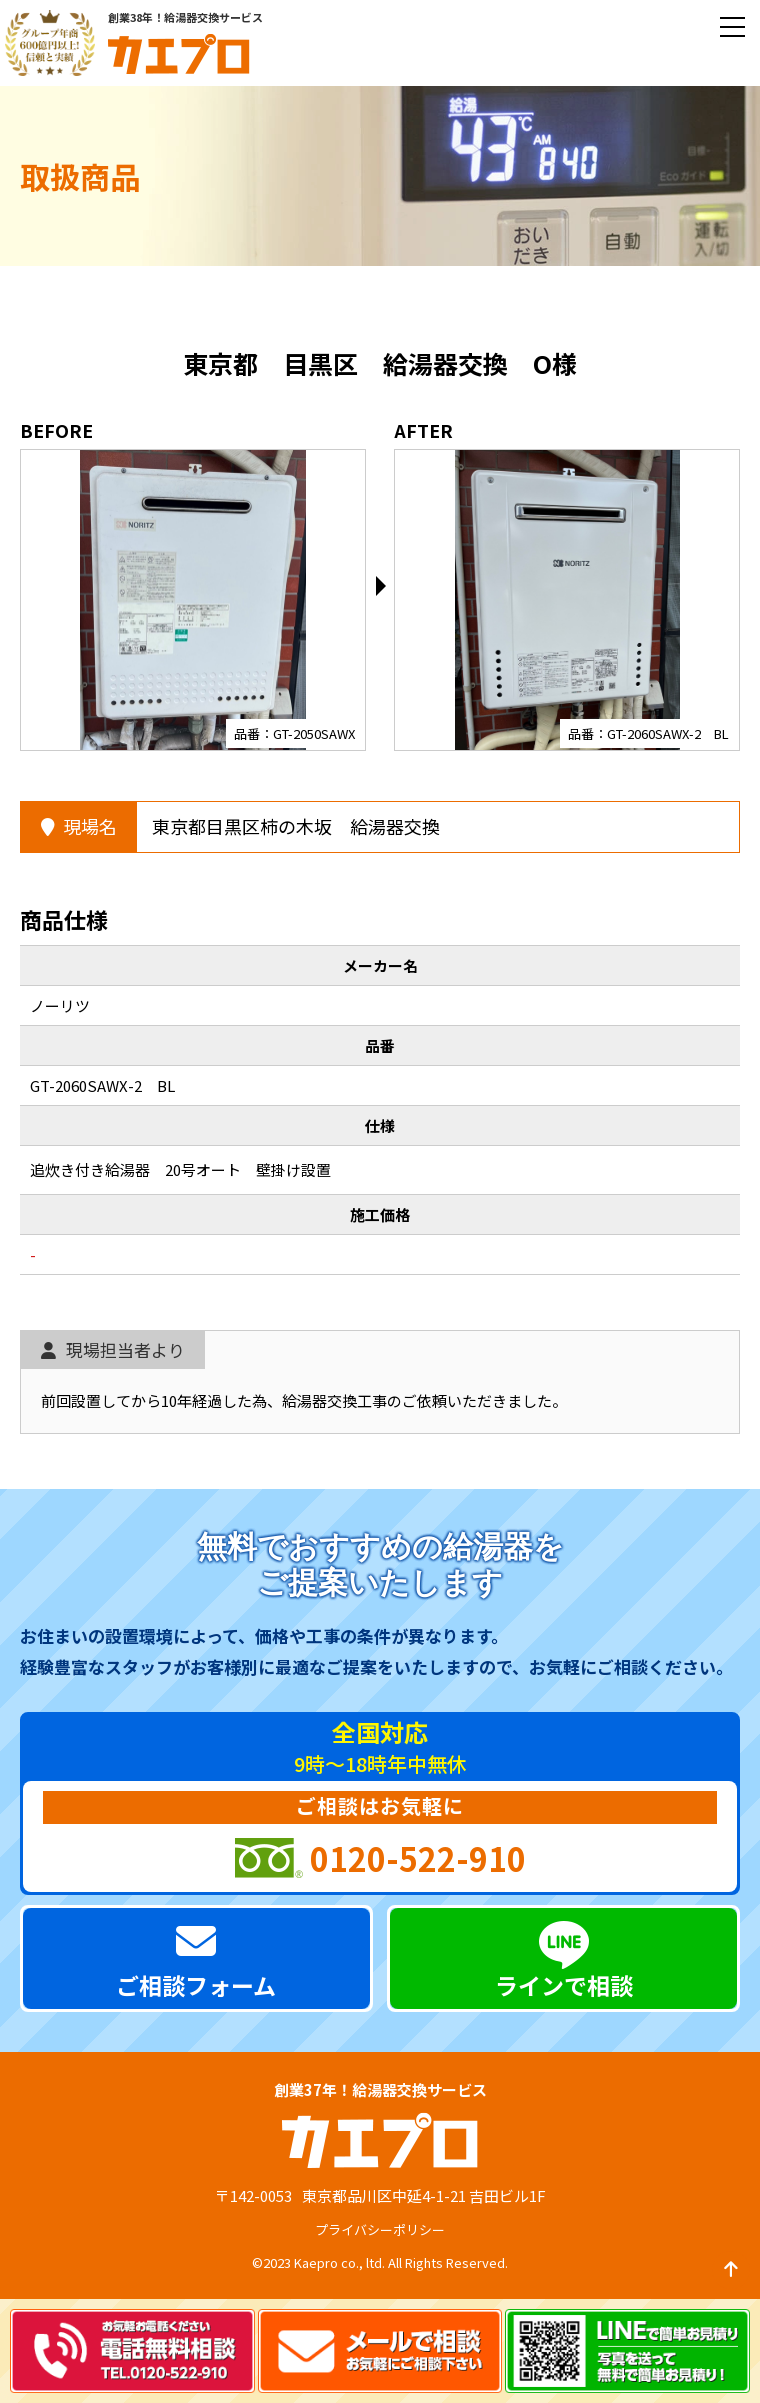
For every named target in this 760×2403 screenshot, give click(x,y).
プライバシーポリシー (380, 2229)
